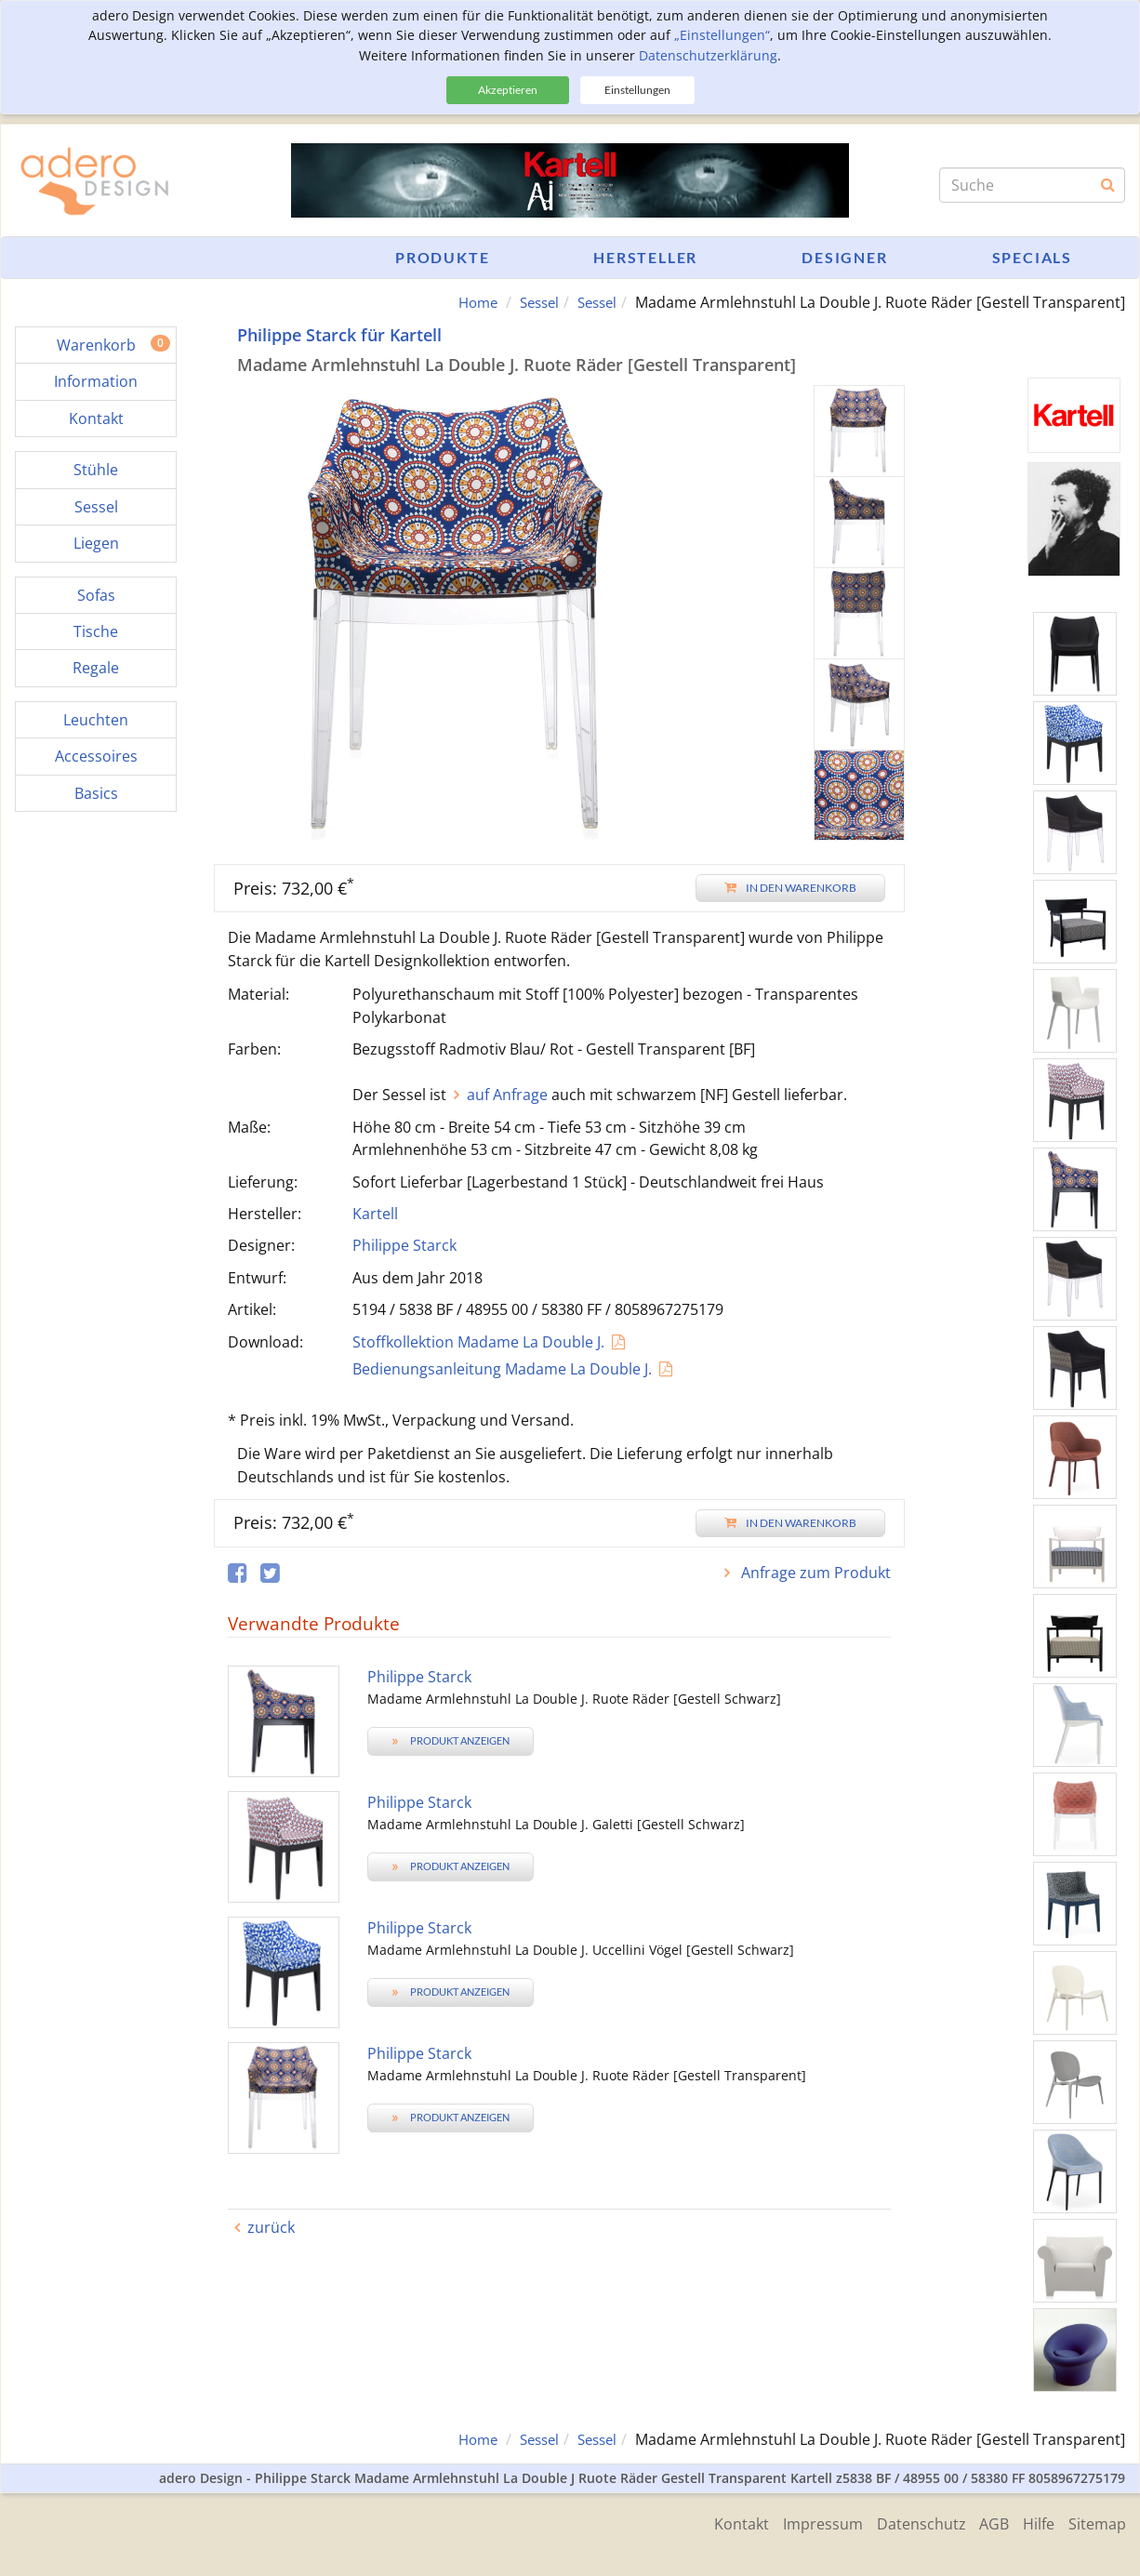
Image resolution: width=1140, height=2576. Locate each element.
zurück (271, 2227)
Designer (844, 257)
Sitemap (1097, 2522)
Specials (1032, 257)
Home (466, 302)
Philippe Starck (404, 1245)
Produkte (442, 257)
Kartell (375, 1213)
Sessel (532, 302)
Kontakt (717, 2522)
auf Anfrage (507, 1094)
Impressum (803, 2522)
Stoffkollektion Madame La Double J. (478, 1342)
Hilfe (1034, 2522)
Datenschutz (906, 2522)
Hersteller (645, 257)
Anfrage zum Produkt (814, 1572)
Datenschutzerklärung (708, 55)
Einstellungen (637, 90)
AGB (985, 2522)
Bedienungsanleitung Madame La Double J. (502, 1369)
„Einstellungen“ (722, 35)
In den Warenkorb (790, 888)
